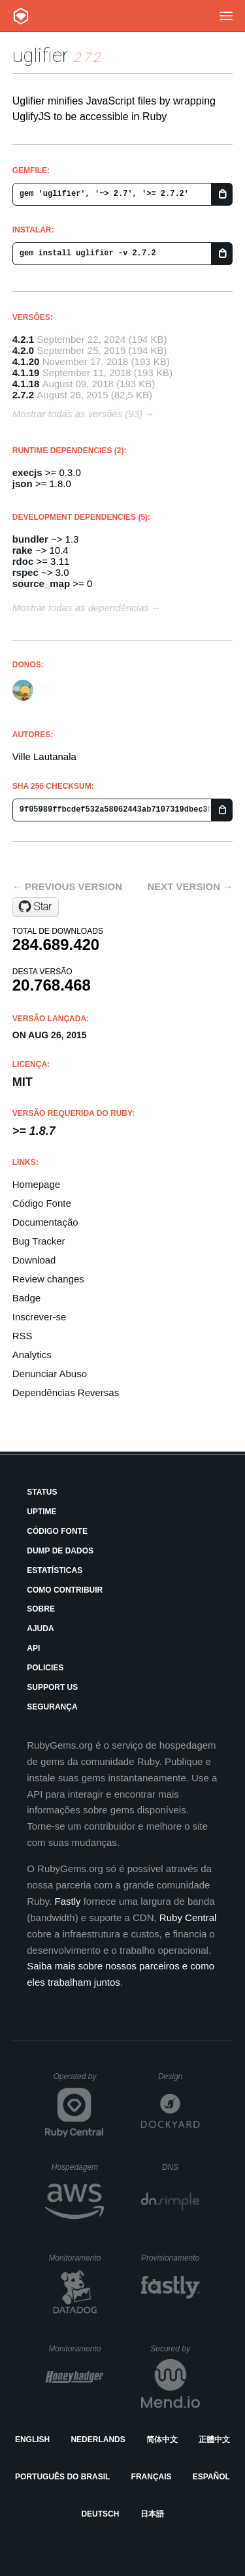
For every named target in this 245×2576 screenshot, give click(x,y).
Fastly (68, 1901)
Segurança (52, 1706)
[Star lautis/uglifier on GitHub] (35, 907)
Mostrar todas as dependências (80, 607)
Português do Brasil (62, 2476)
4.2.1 (23, 339)
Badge (26, 1297)
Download (34, 1259)
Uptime (41, 1511)
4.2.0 (23, 350)
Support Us (52, 1687)
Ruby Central (188, 1917)
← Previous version (67, 886)
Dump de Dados (60, 1550)
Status (42, 1492)
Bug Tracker (38, 1241)
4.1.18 (26, 383)
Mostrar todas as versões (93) (77, 413)
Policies (45, 1667)
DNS (181, 2167)
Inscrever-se (39, 1316)
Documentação (45, 1222)
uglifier (40, 55)
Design (179, 2076)
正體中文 (214, 2439)
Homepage (36, 1184)
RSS (22, 1335)
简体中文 (162, 2439)
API (33, 1648)
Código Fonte (41, 1203)
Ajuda (40, 1628)
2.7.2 (23, 394)
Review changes (48, 1278)
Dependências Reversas (65, 1392)
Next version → (190, 886)
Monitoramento (76, 2258)
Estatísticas (54, 1570)
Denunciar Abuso (49, 1373)
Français (151, 2476)
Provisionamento (170, 2258)
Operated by (78, 2081)
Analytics (32, 1354)
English (32, 2439)
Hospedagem (78, 2167)
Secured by (174, 2348)
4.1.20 (26, 361)
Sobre (41, 1609)
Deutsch (100, 2514)
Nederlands (98, 2439)
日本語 (152, 2514)
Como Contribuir (65, 1590)
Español (211, 2476)
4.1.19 (26, 372)
